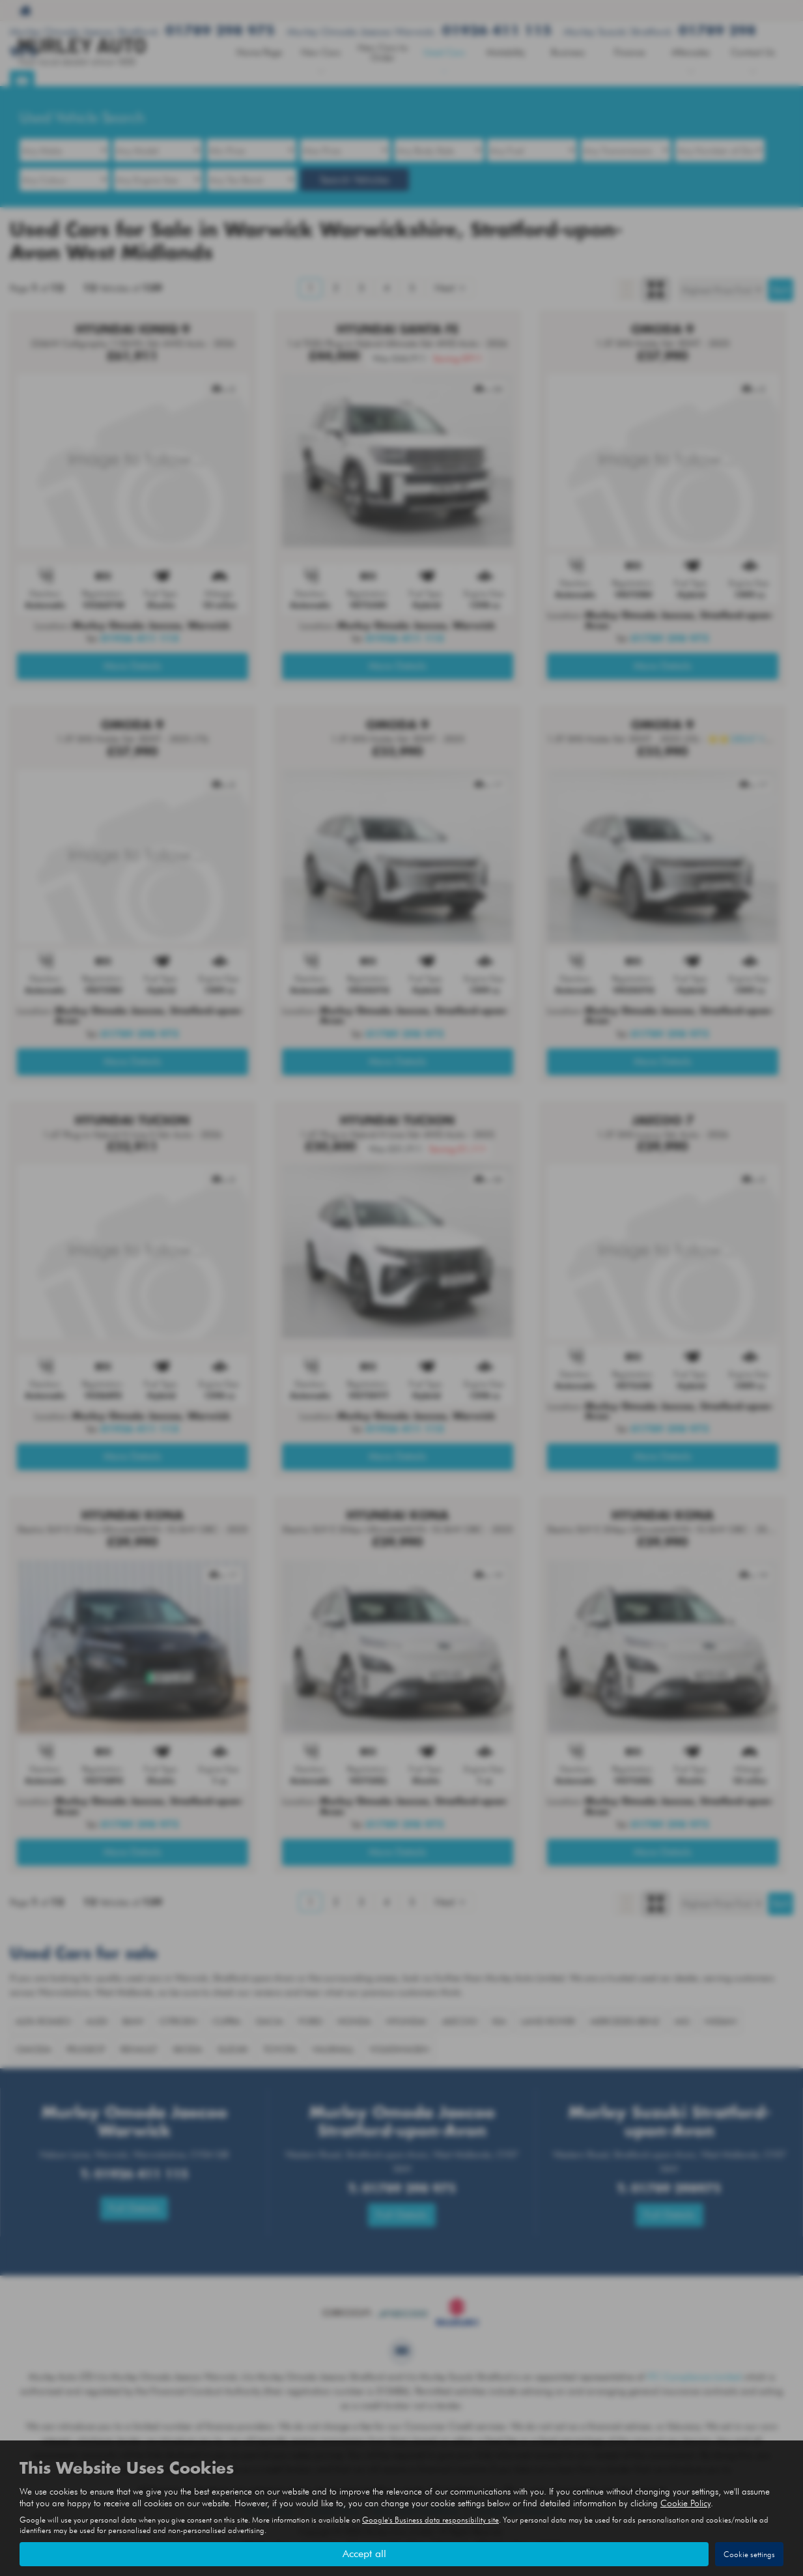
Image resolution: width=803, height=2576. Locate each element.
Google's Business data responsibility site (430, 2520)
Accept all (364, 2553)
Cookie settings (749, 2554)
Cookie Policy (685, 2503)
